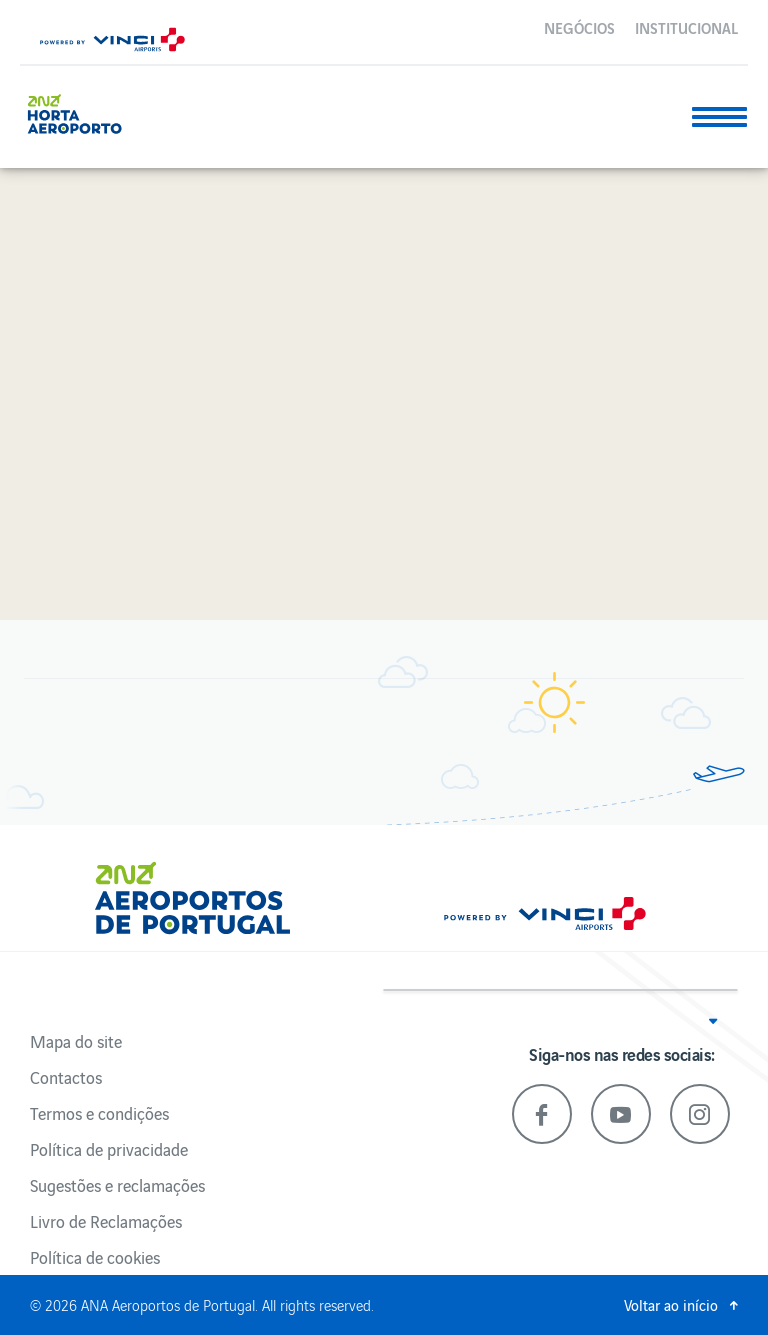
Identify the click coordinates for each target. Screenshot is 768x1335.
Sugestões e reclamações (117, 1185)
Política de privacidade (109, 1149)
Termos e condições (99, 1113)
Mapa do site (76, 1041)
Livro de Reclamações (106, 1221)
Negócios (579, 27)
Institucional (686, 27)
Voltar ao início (671, 1304)
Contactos (66, 1077)
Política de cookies (95, 1257)
